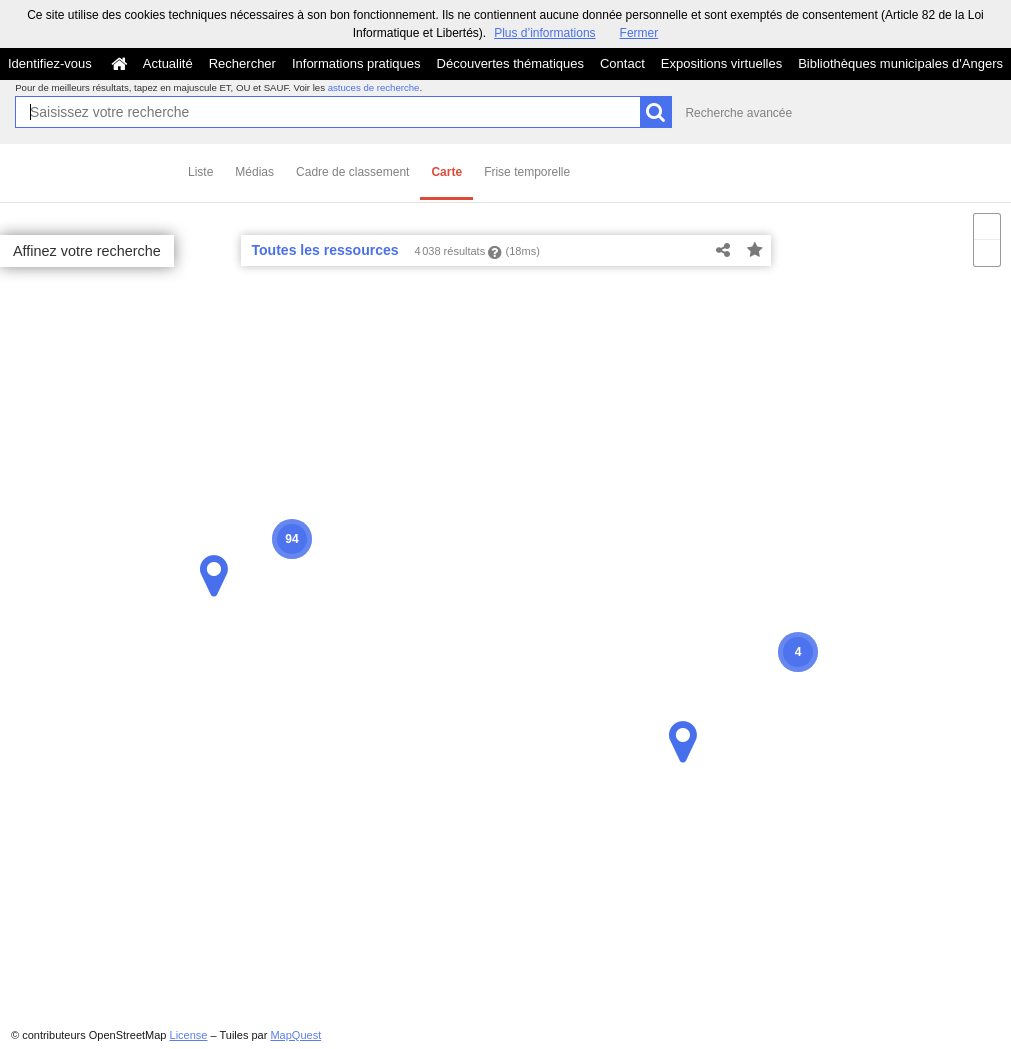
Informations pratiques (356, 63)
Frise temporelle (527, 172)
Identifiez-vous (50, 63)
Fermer (639, 33)
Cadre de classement (352, 172)
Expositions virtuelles (721, 63)
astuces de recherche (374, 87)
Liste (200, 172)
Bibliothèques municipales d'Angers (900, 63)
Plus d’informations (544, 33)
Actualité (168, 63)
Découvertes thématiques (510, 63)
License (189, 1035)
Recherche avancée (738, 113)
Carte (446, 172)
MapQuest (295, 1035)
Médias (254, 172)
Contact (622, 63)
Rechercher (242, 63)
